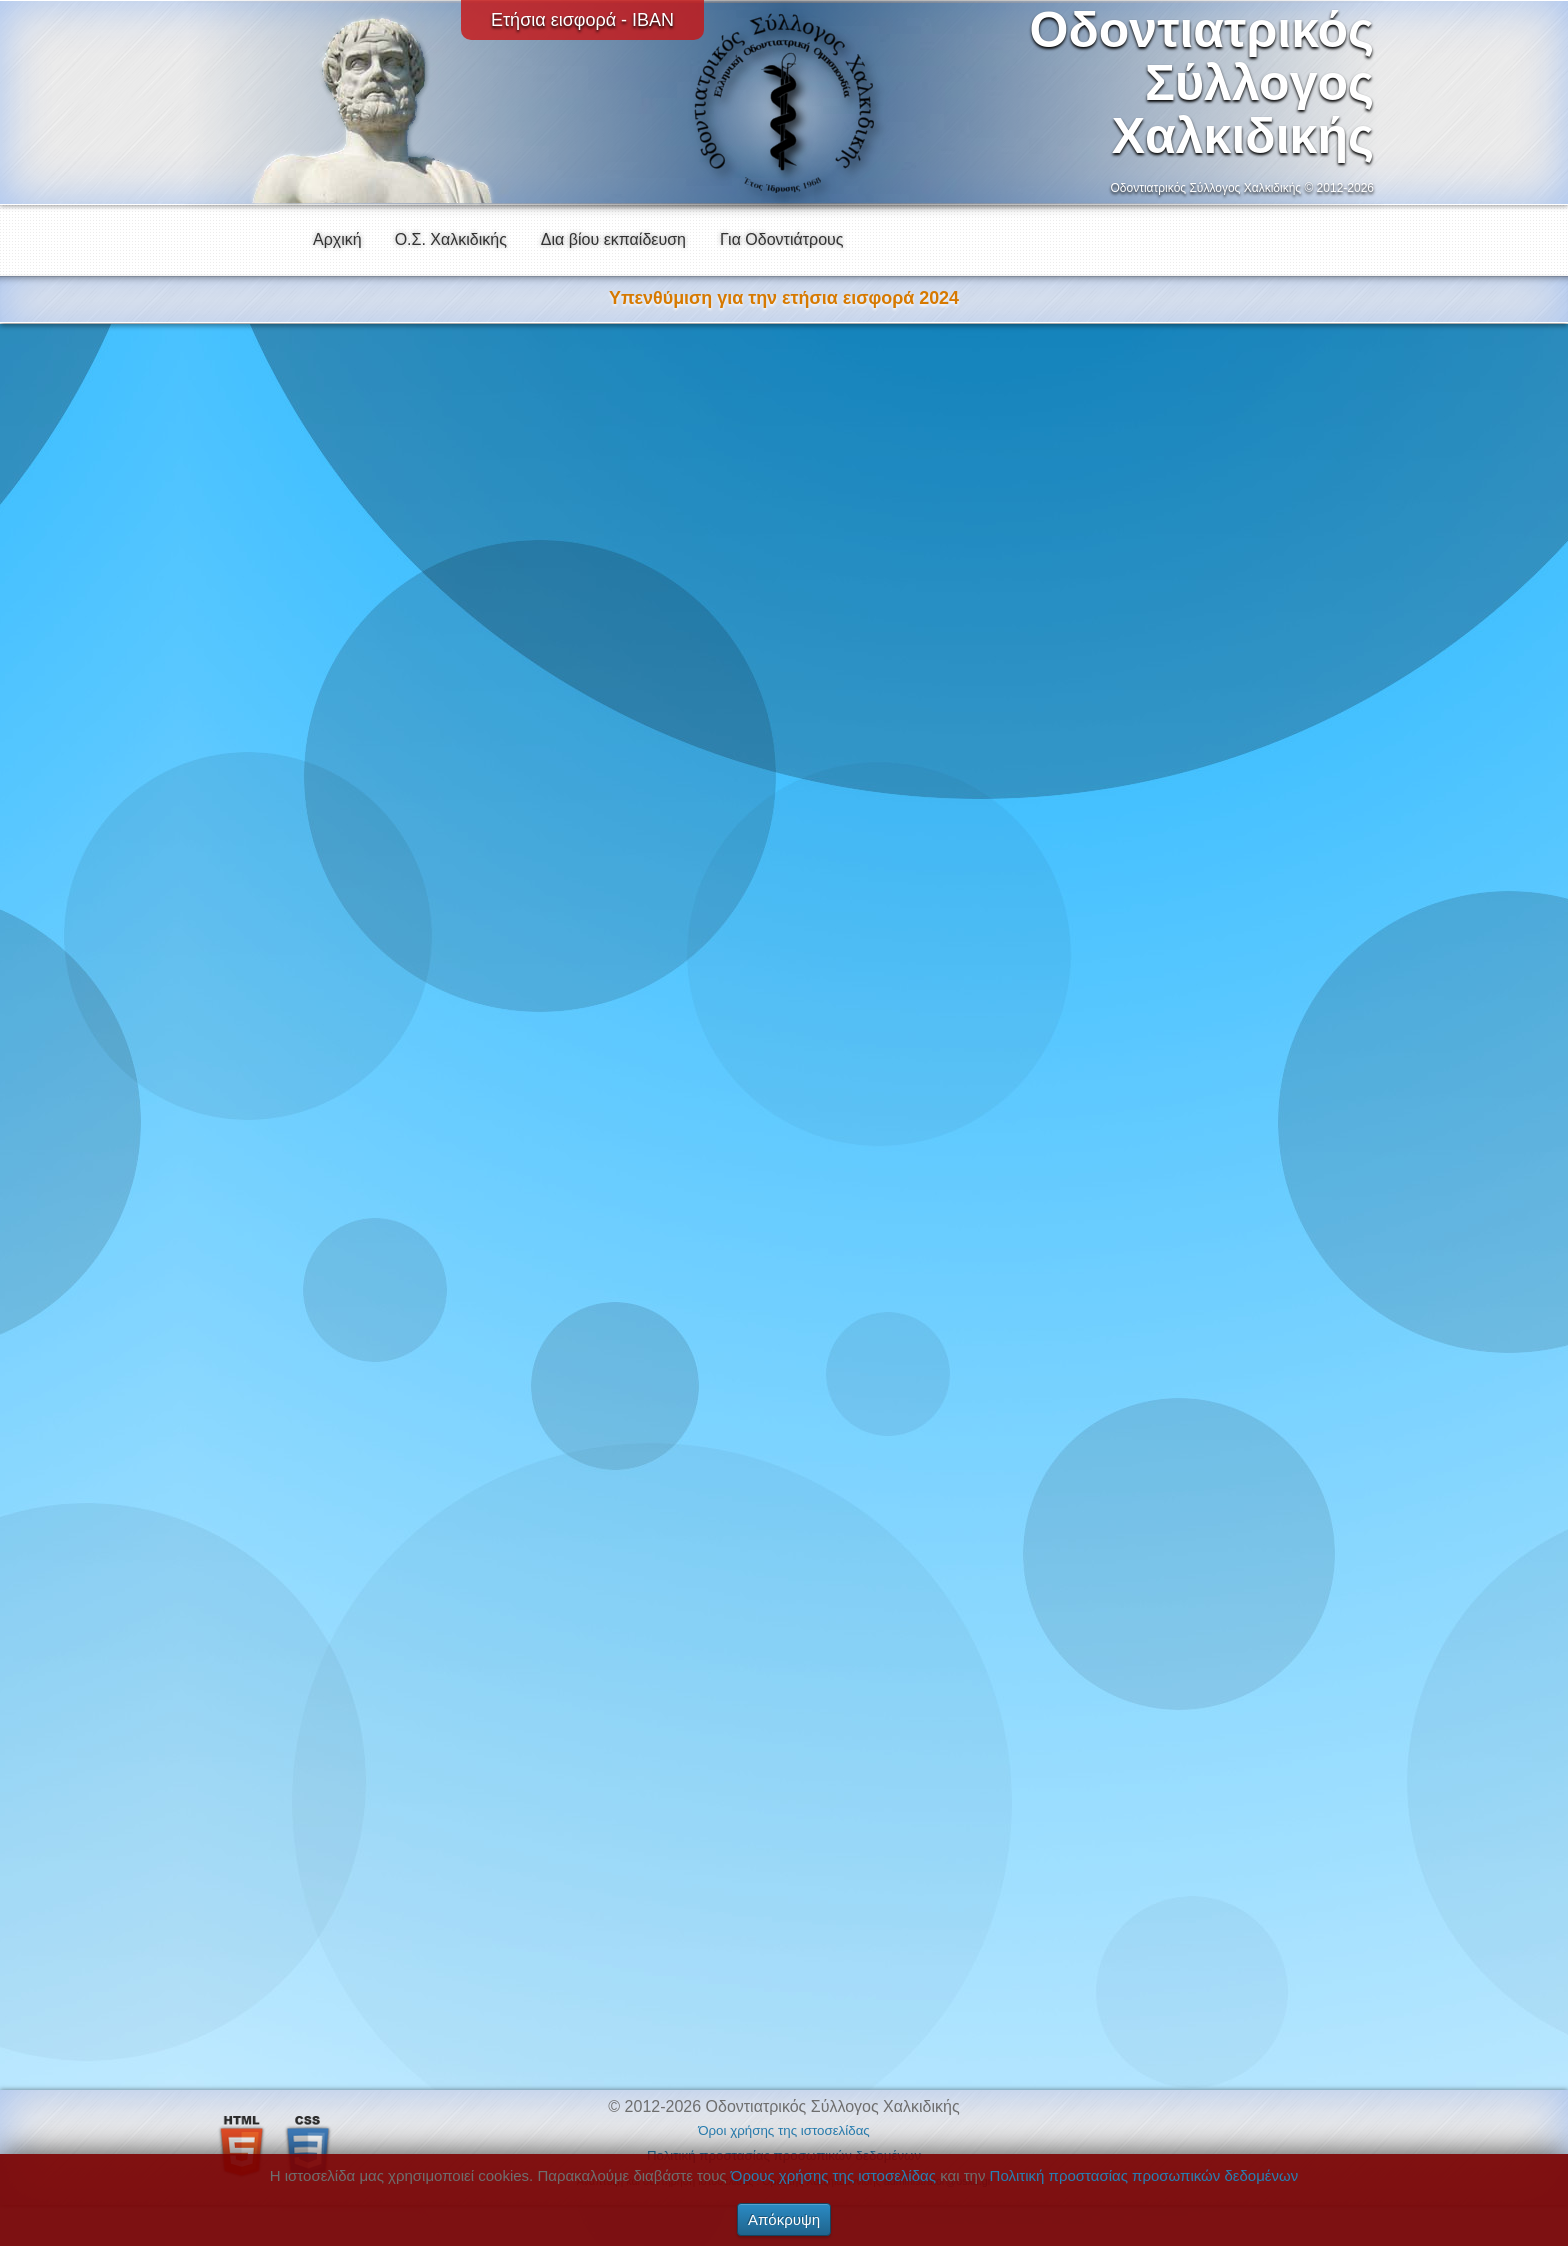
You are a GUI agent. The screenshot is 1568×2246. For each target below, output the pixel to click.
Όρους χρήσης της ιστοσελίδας (833, 2175)
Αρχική (337, 239)
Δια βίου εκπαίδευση (613, 239)
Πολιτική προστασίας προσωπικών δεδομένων (1144, 2175)
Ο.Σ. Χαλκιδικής (451, 239)
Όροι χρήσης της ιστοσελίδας (784, 2130)
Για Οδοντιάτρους (782, 239)
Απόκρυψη (784, 2219)
